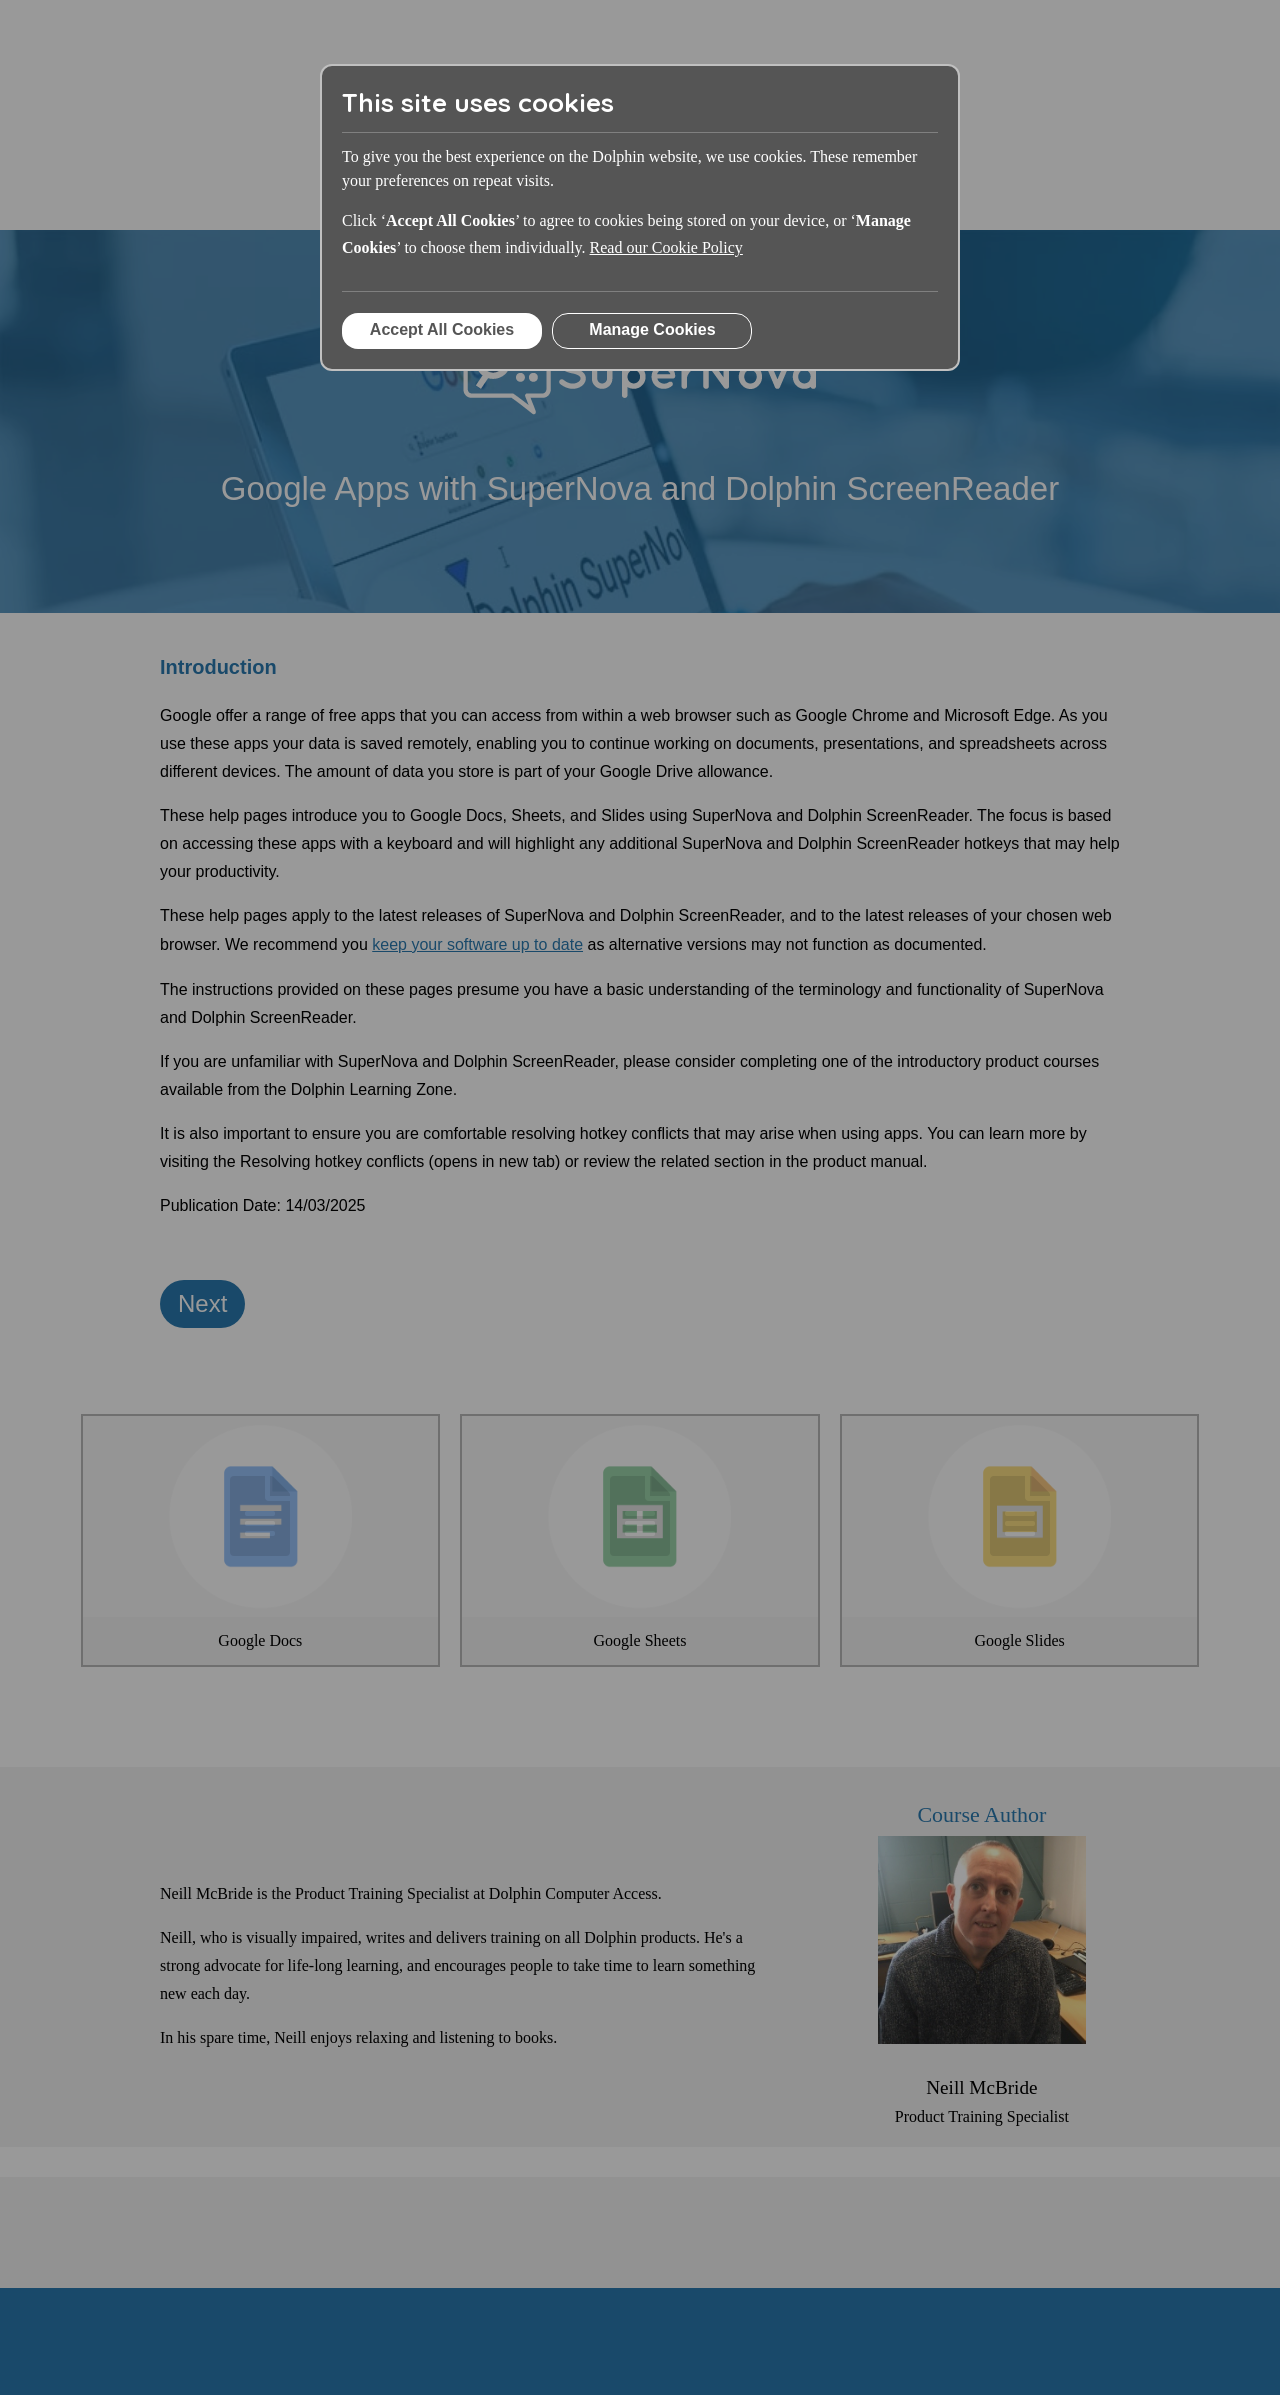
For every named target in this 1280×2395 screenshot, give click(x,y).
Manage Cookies (652, 329)
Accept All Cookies (442, 329)
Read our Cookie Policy (666, 247)
